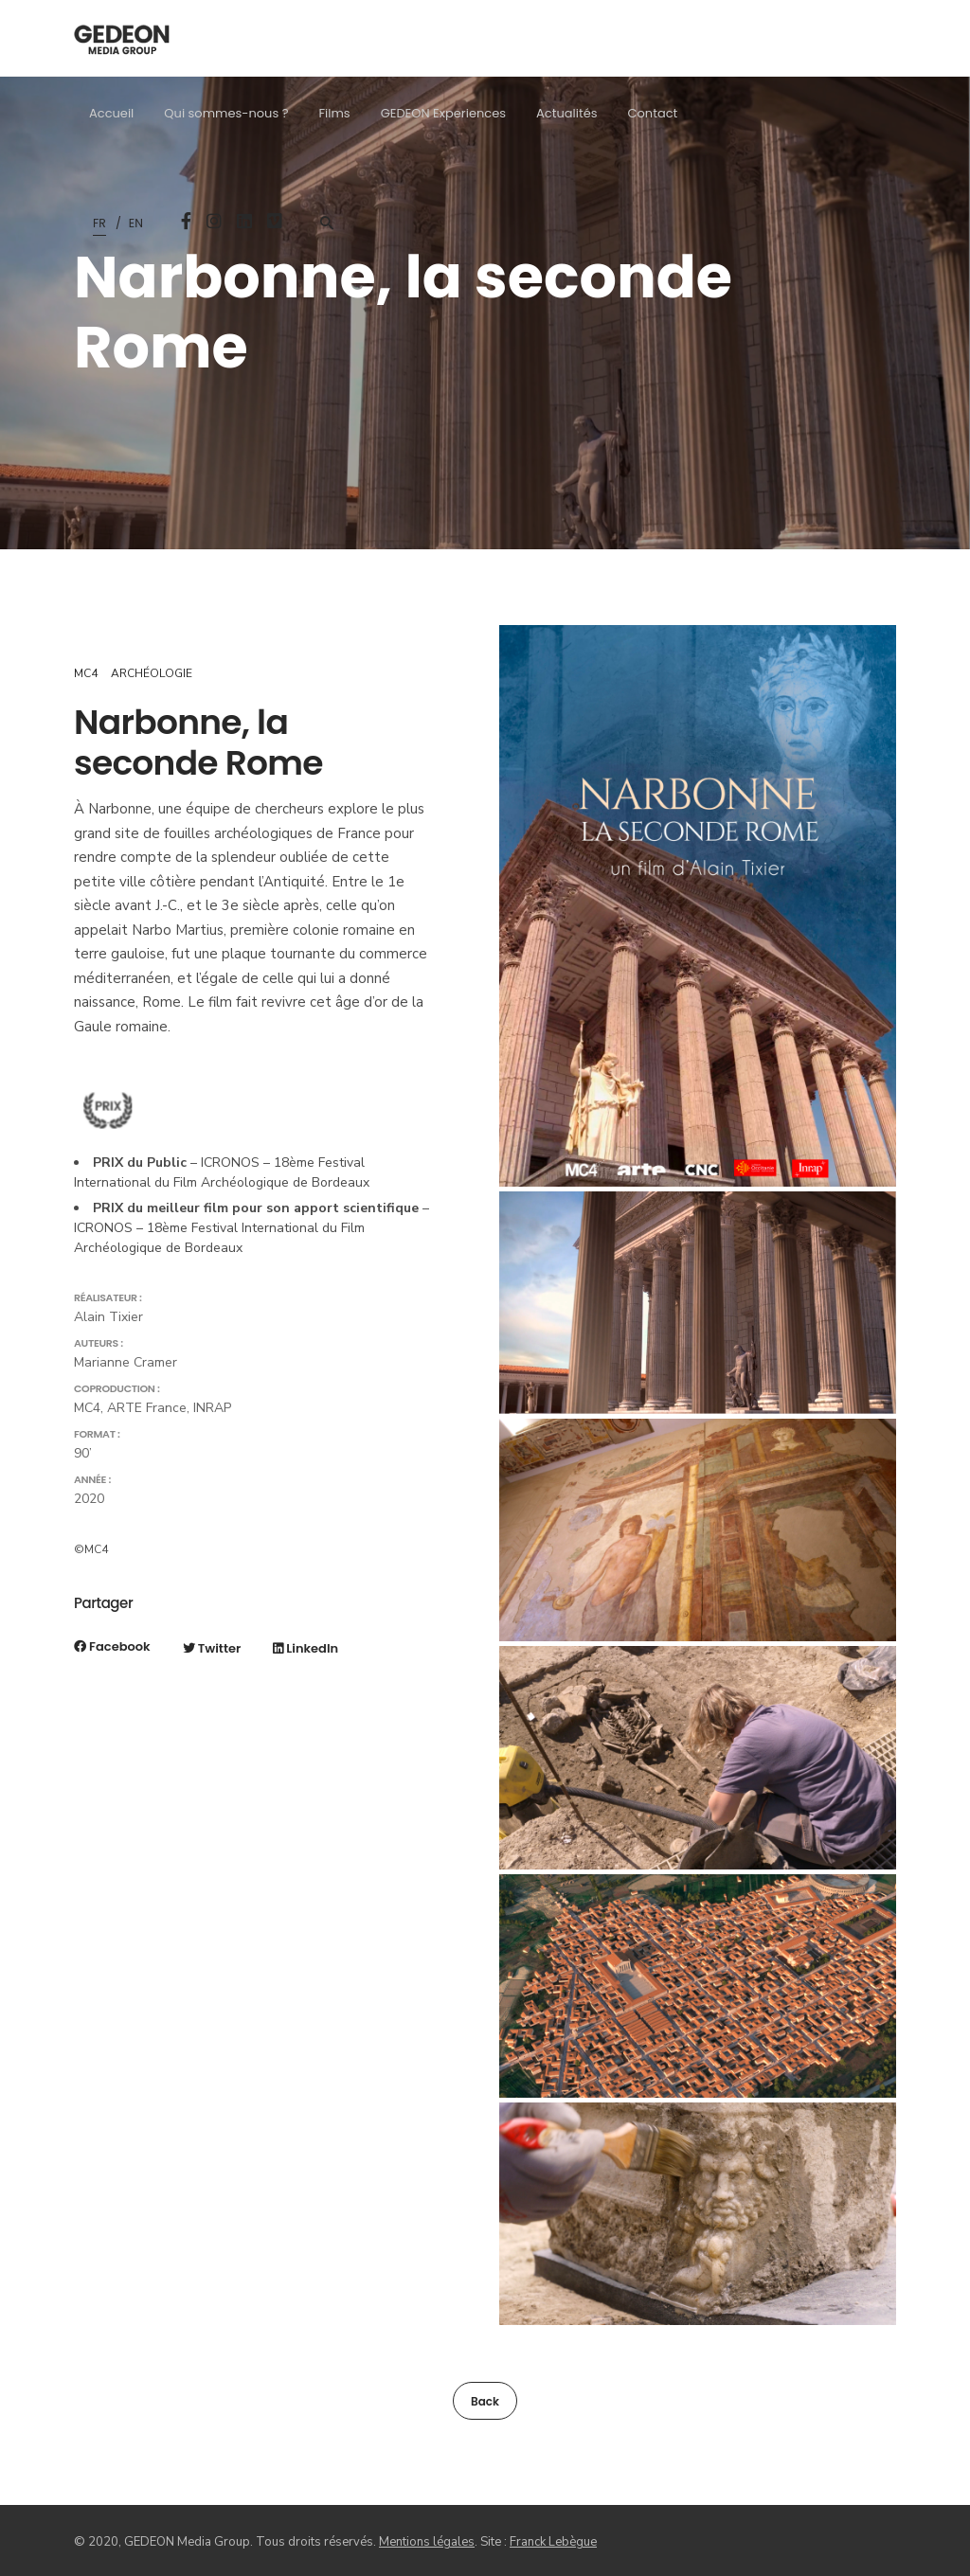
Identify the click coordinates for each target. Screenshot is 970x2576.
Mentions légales (427, 2541)
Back (485, 2401)
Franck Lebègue (553, 2541)
